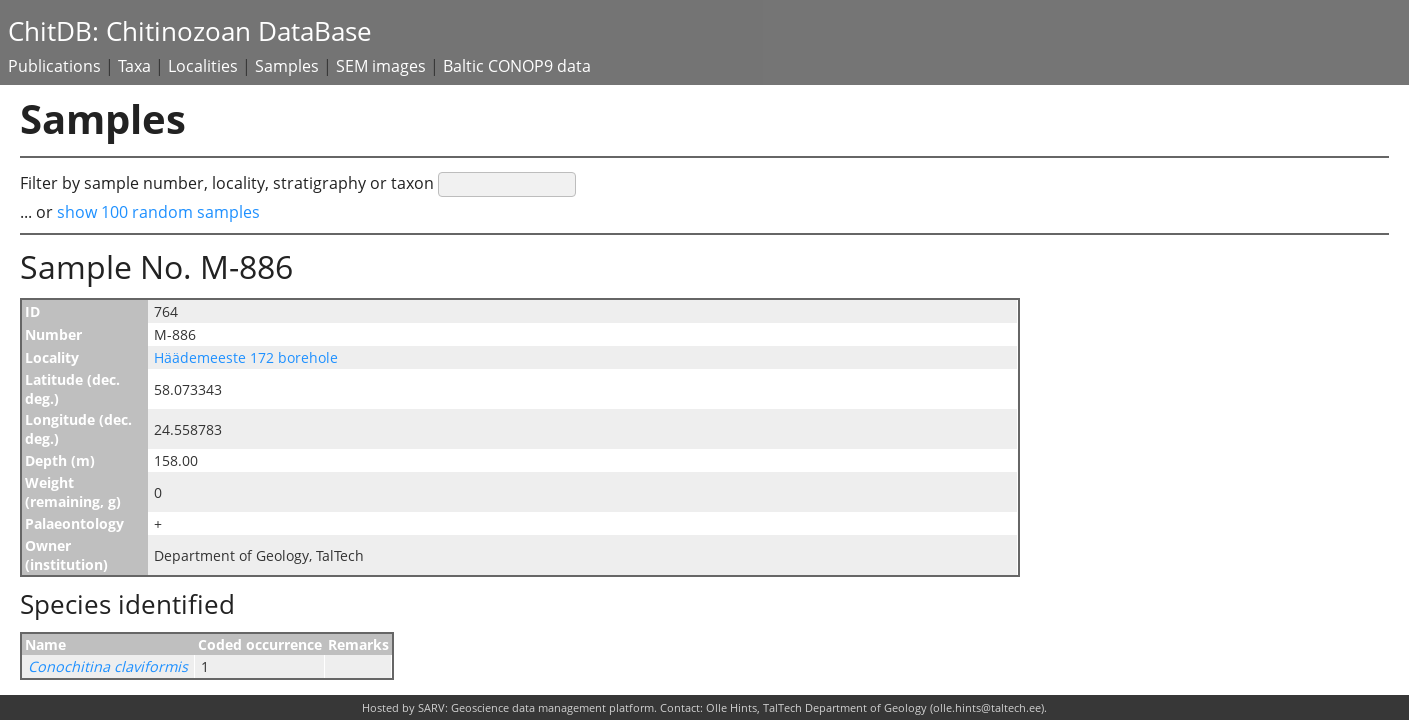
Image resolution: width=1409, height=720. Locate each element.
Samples (287, 66)
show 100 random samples (158, 212)
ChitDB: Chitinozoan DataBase (190, 31)
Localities (203, 66)
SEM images (381, 66)
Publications (54, 66)
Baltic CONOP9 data (517, 66)
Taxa (134, 66)
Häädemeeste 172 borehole (246, 357)
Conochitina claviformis (108, 666)
